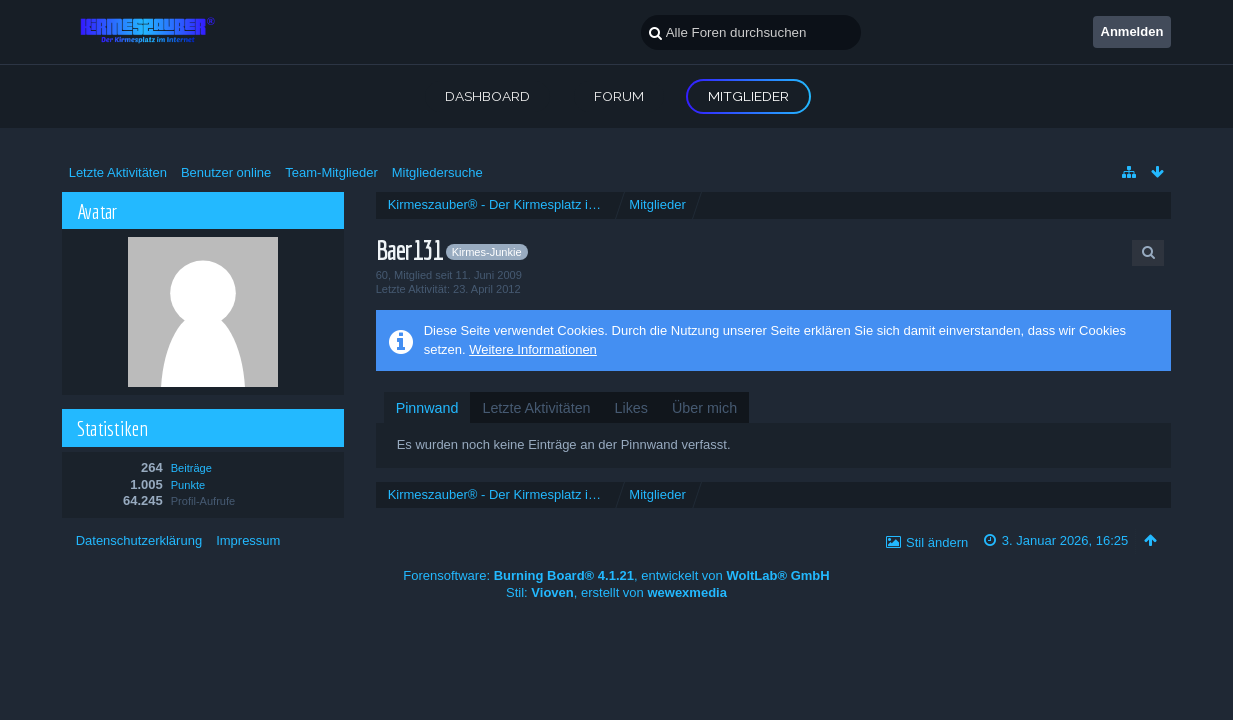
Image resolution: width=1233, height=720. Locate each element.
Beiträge (191, 468)
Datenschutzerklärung (139, 540)
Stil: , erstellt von (616, 592)
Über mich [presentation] (704, 408)
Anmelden (1132, 31)
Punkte (188, 485)
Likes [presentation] (631, 408)
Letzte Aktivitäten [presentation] (536, 408)
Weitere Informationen (533, 349)
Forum (619, 96)
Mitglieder (748, 96)
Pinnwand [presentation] (427, 408)
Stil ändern (937, 542)
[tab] (427, 408)
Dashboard (487, 96)
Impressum (248, 540)
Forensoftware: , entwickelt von (616, 575)
